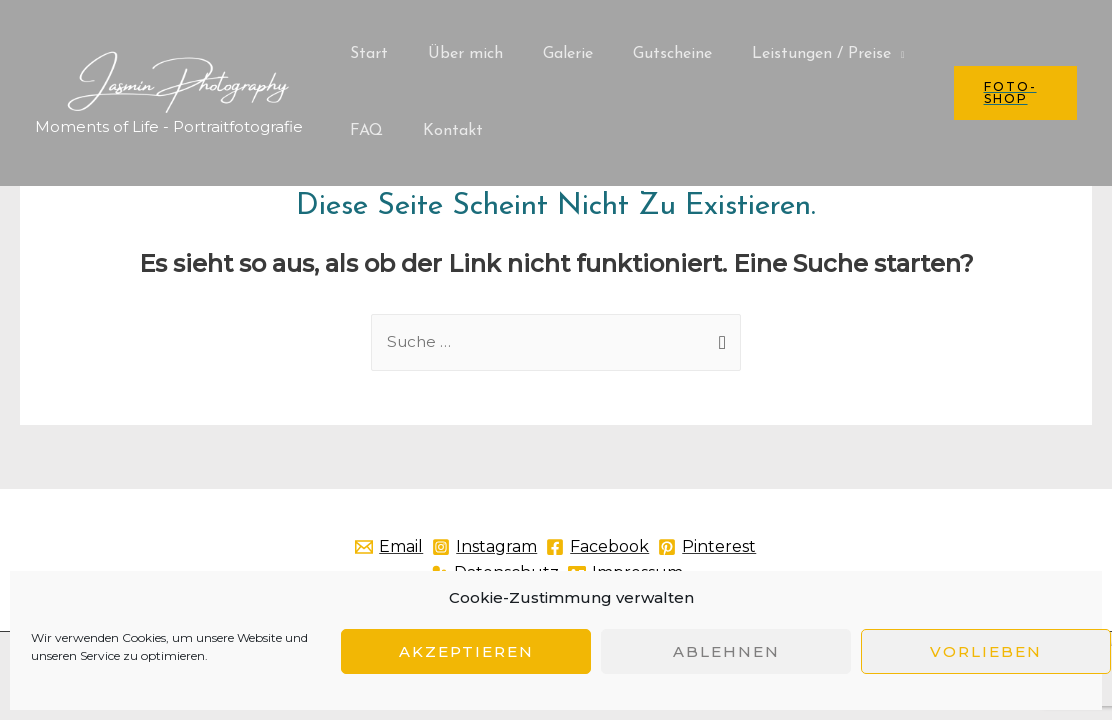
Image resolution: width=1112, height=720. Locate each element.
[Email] (419, 548)
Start (365, 54)
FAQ (362, 131)
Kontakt (441, 131)
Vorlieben (986, 651)
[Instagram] (533, 548)
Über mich (453, 54)
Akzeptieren (466, 651)
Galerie (548, 54)
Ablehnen (726, 651)
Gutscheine (644, 54)
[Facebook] (665, 548)
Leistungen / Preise (785, 54)
